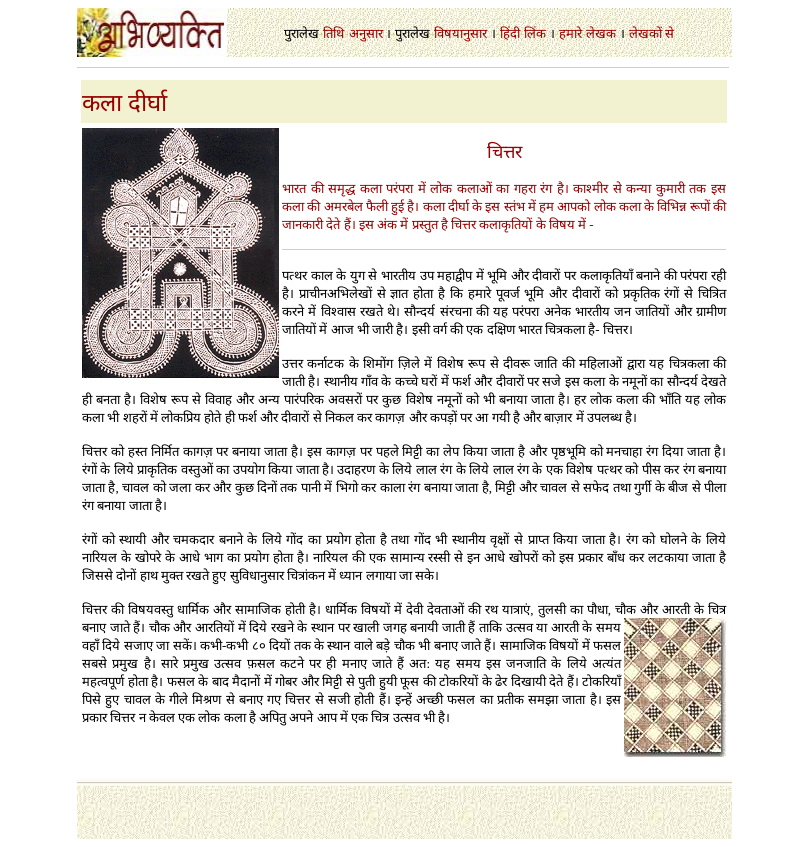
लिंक (535, 33)
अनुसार (366, 33)
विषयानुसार (460, 33)
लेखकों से (651, 33)
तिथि (333, 33)
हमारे (570, 33)
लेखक (601, 33)
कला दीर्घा (124, 103)
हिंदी (510, 33)
